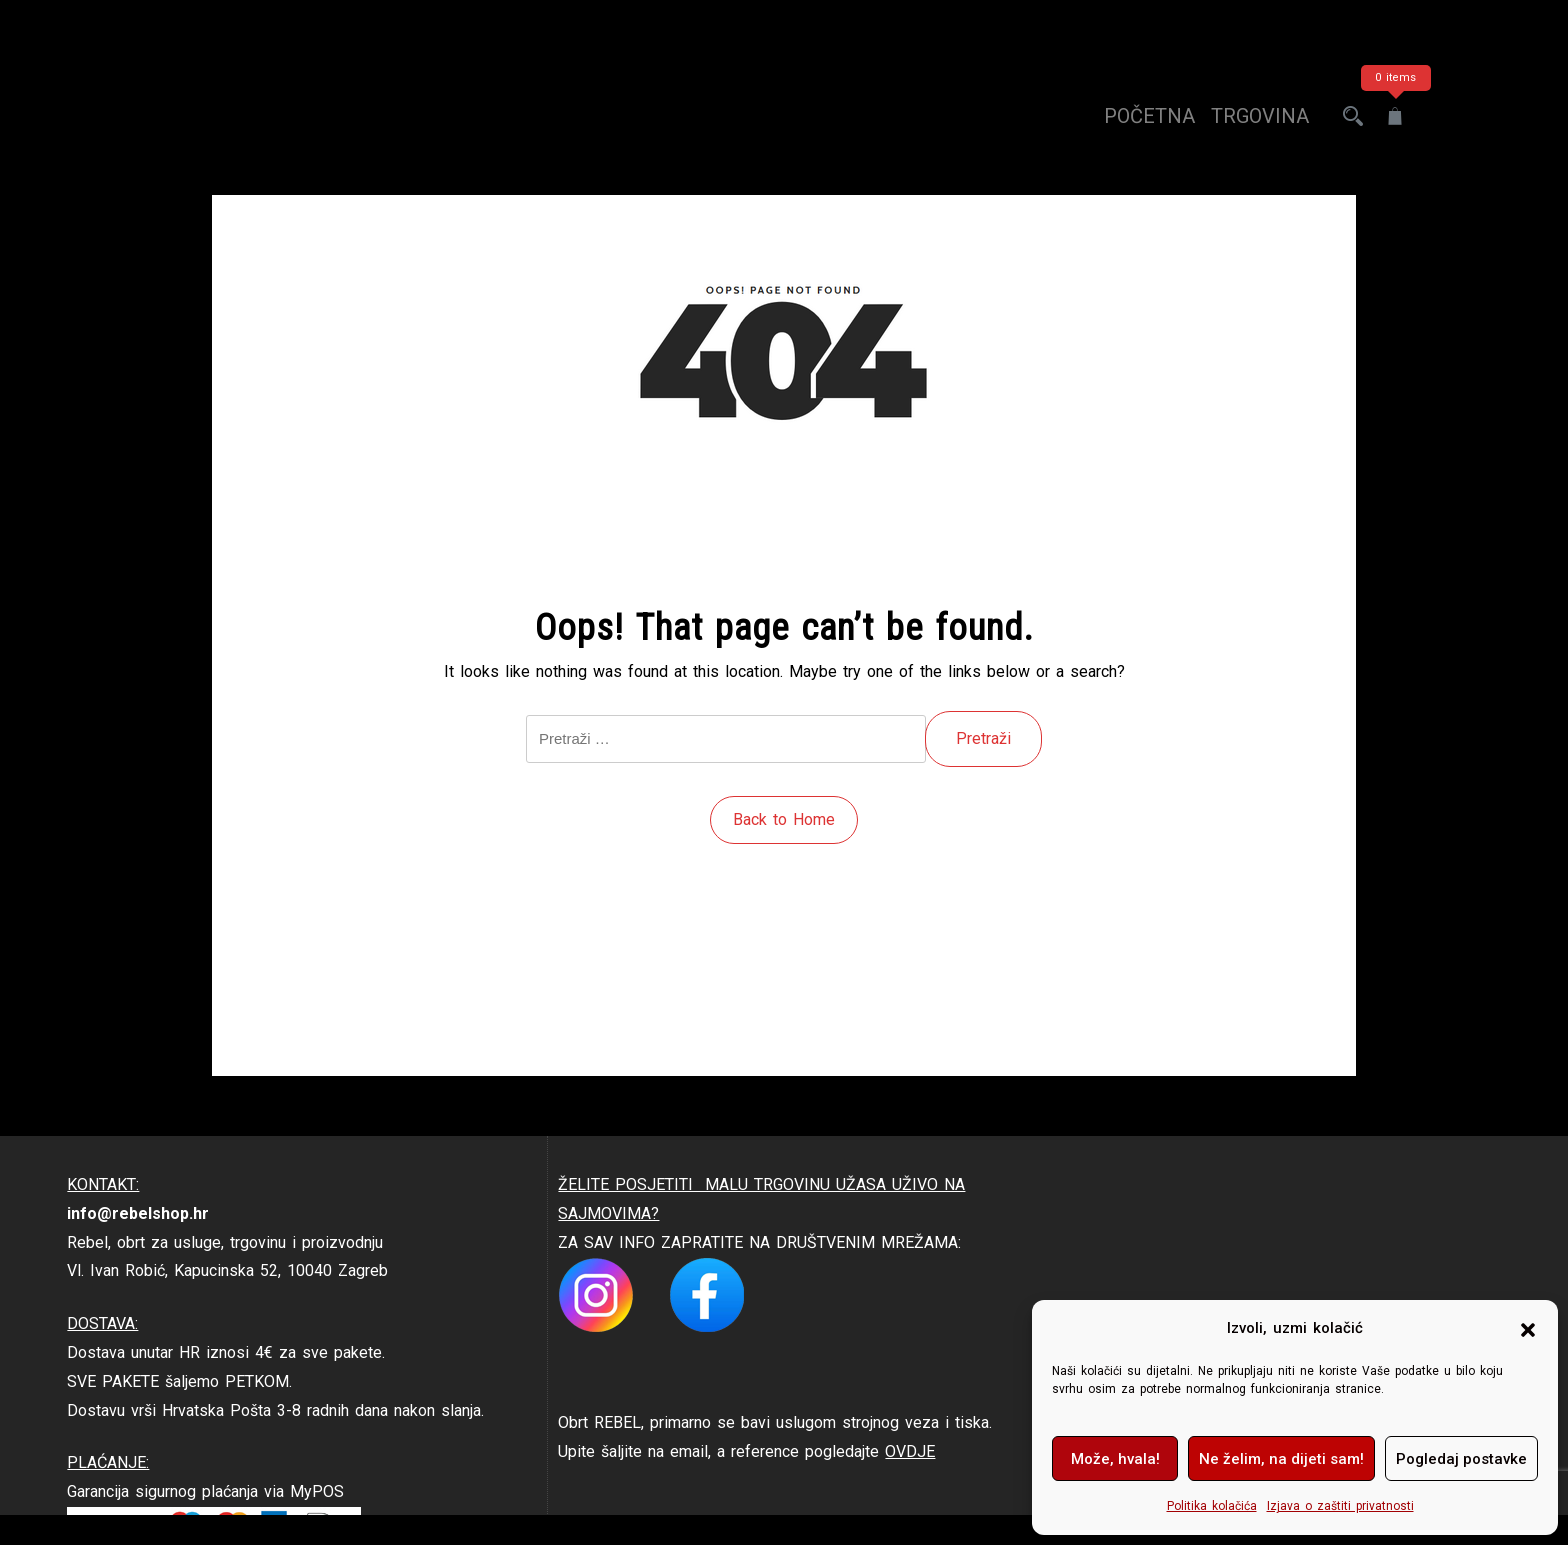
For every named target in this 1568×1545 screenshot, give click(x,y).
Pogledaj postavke (1461, 1459)
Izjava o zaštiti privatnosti (1340, 1506)
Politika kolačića (1212, 1506)
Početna (1149, 116)
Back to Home (784, 819)
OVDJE (910, 1451)
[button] (1528, 1329)
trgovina (1260, 116)
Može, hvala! (1115, 1459)
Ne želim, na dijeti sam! (1281, 1459)
